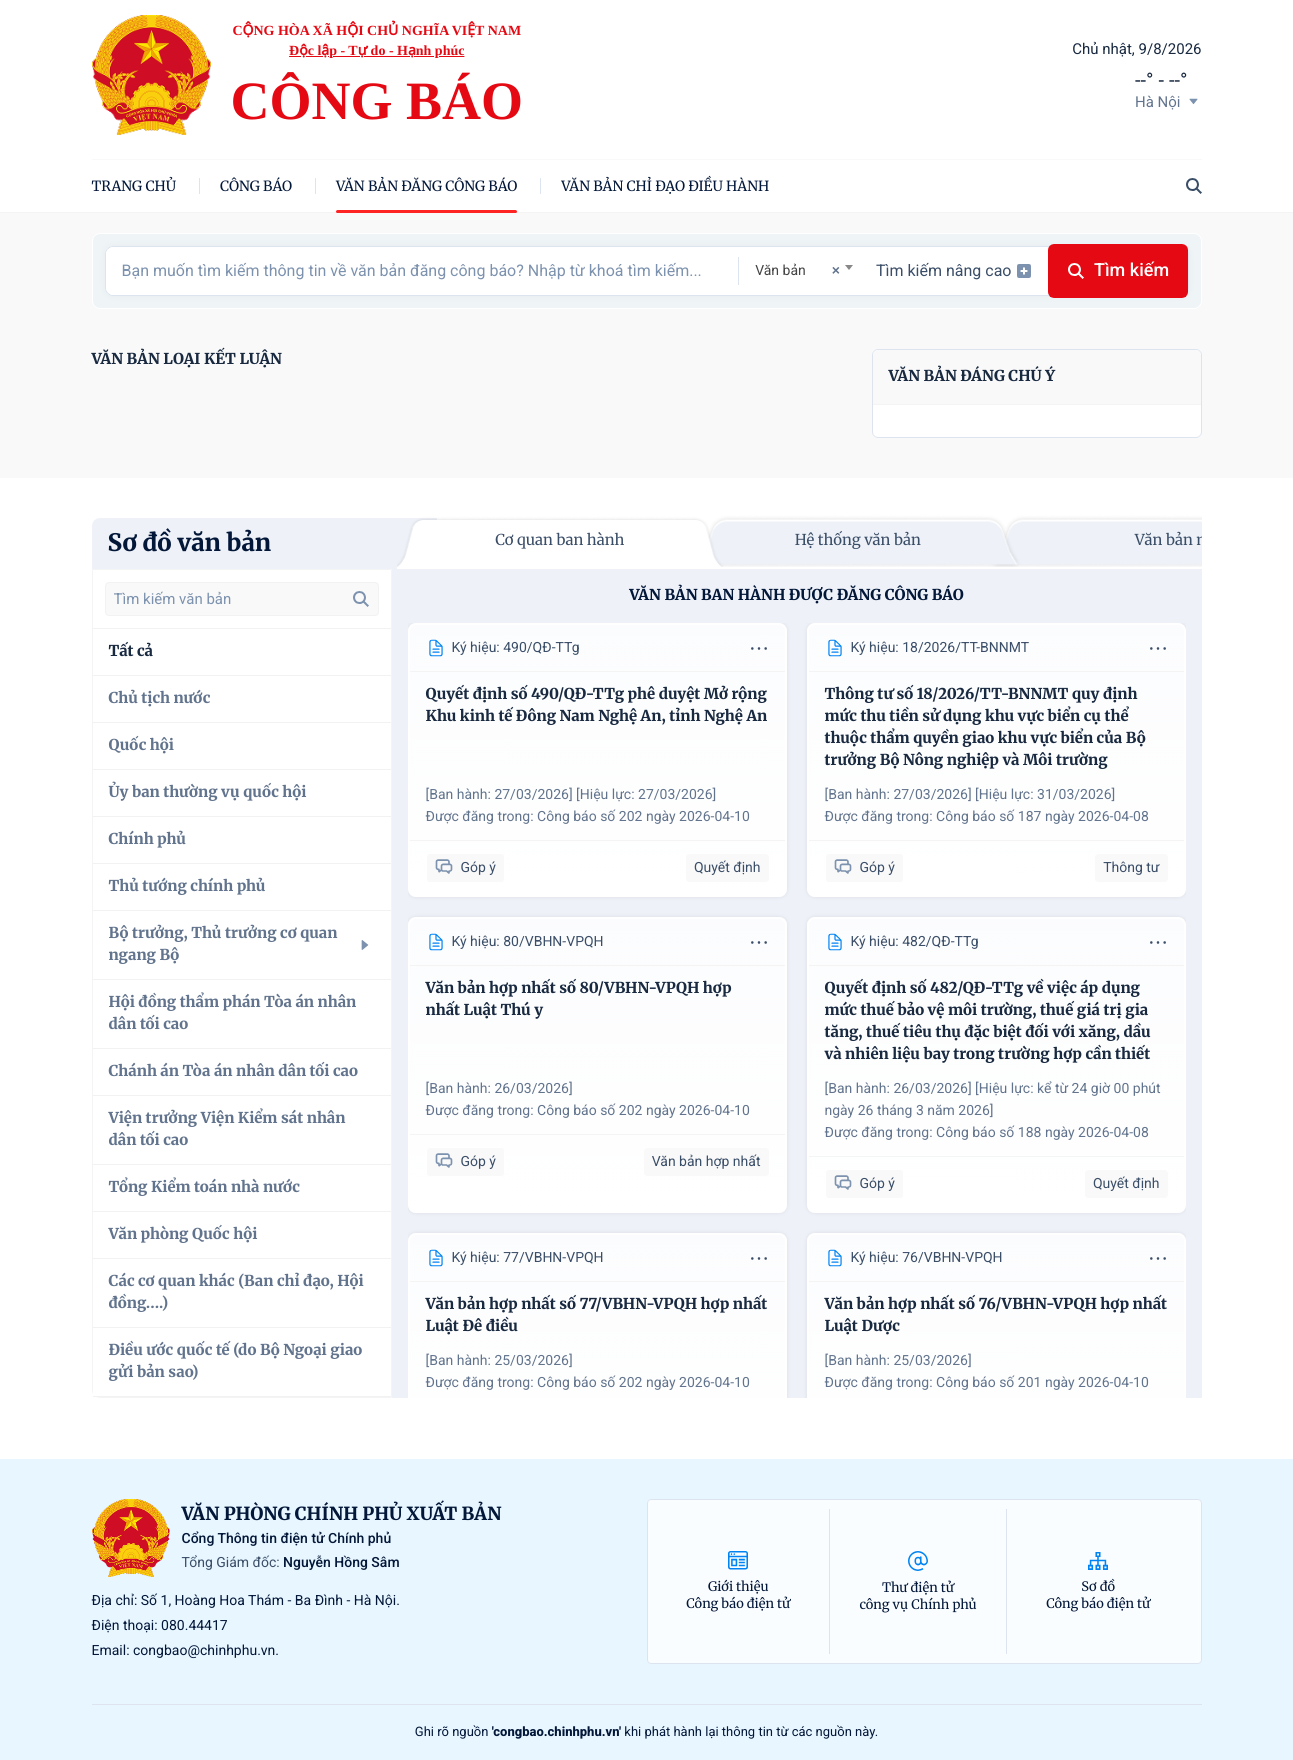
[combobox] (803, 270)
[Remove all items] (833, 270)
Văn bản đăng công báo (426, 186)
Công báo (256, 186)
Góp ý (465, 867)
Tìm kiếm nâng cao (954, 270)
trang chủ (134, 186)
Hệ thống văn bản (858, 540)
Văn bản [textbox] (780, 271)
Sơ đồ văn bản (190, 542)
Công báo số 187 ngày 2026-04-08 (1042, 817)
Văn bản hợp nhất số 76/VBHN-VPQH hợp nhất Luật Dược (996, 1315)
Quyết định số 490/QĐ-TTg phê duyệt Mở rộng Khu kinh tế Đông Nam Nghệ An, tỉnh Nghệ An (597, 705)
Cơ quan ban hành (559, 540)
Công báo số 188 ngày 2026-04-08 (1042, 1133)
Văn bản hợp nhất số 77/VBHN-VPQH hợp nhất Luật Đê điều (597, 1315)
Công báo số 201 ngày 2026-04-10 (1042, 1383)
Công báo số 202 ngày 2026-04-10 (643, 817)
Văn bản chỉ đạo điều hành (665, 186)
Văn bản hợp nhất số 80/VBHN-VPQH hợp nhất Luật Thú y (579, 999)
